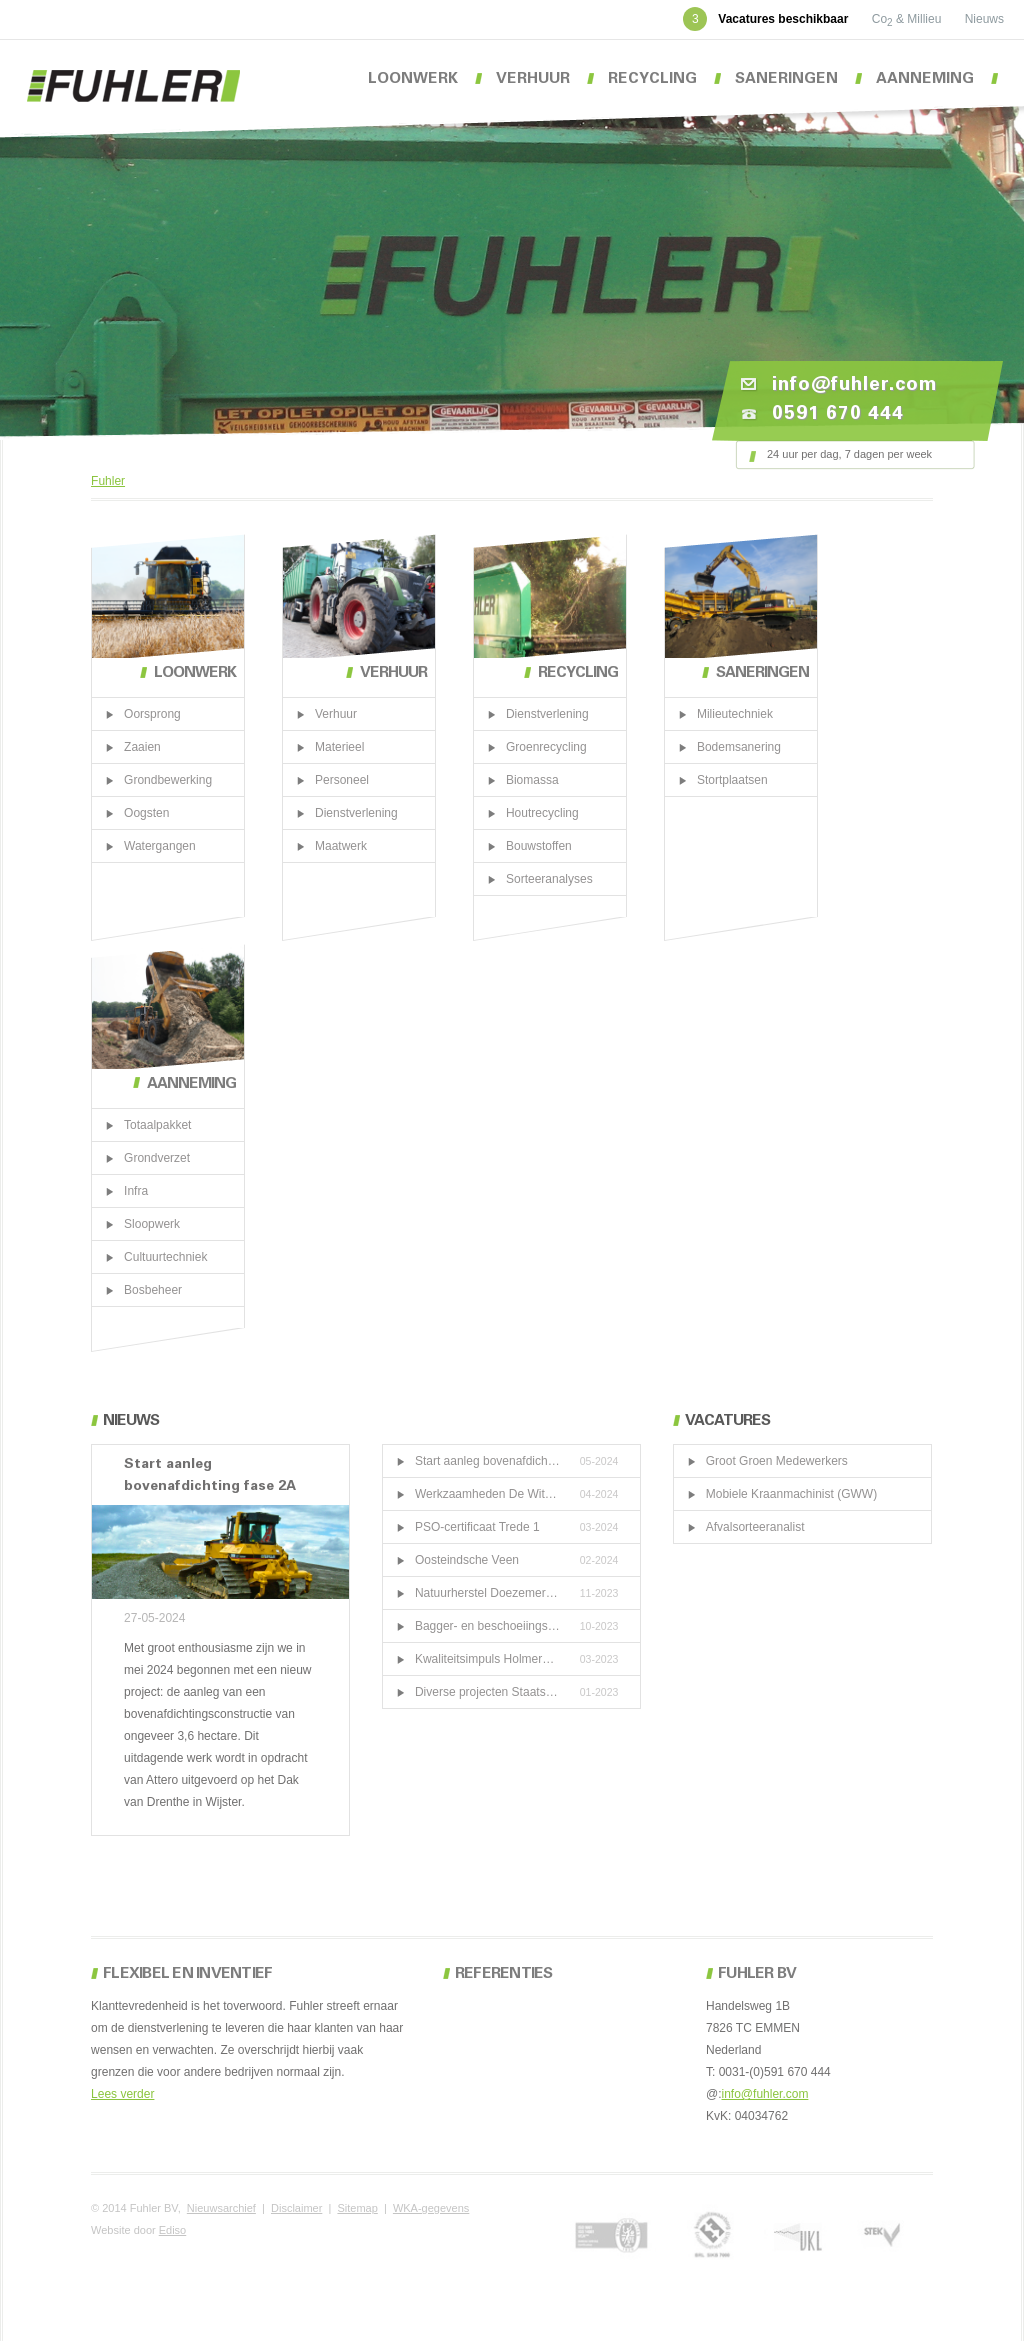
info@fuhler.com (765, 2094)
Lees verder (122, 2094)
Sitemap (357, 2208)
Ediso (173, 2230)
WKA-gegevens (431, 2208)
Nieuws (984, 19)
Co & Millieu (908, 19)
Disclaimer (296, 2208)
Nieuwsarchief (221, 2208)
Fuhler (108, 481)
